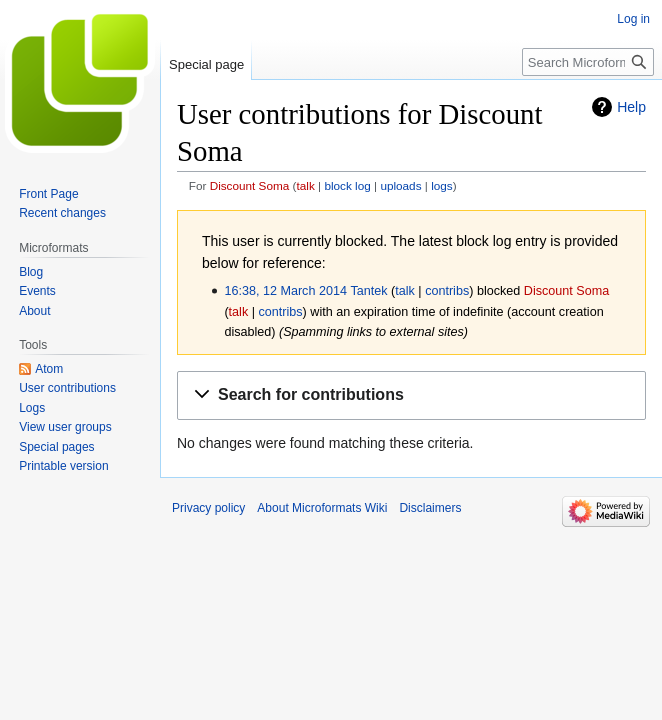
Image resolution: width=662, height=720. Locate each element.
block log (347, 185)
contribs (447, 291)
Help (631, 107)
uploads (400, 185)
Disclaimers (430, 508)
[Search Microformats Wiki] (588, 62)
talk (306, 185)
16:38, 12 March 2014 (285, 291)
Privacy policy (208, 508)
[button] (411, 395)
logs (442, 185)
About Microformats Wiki (322, 508)
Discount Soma (250, 185)
